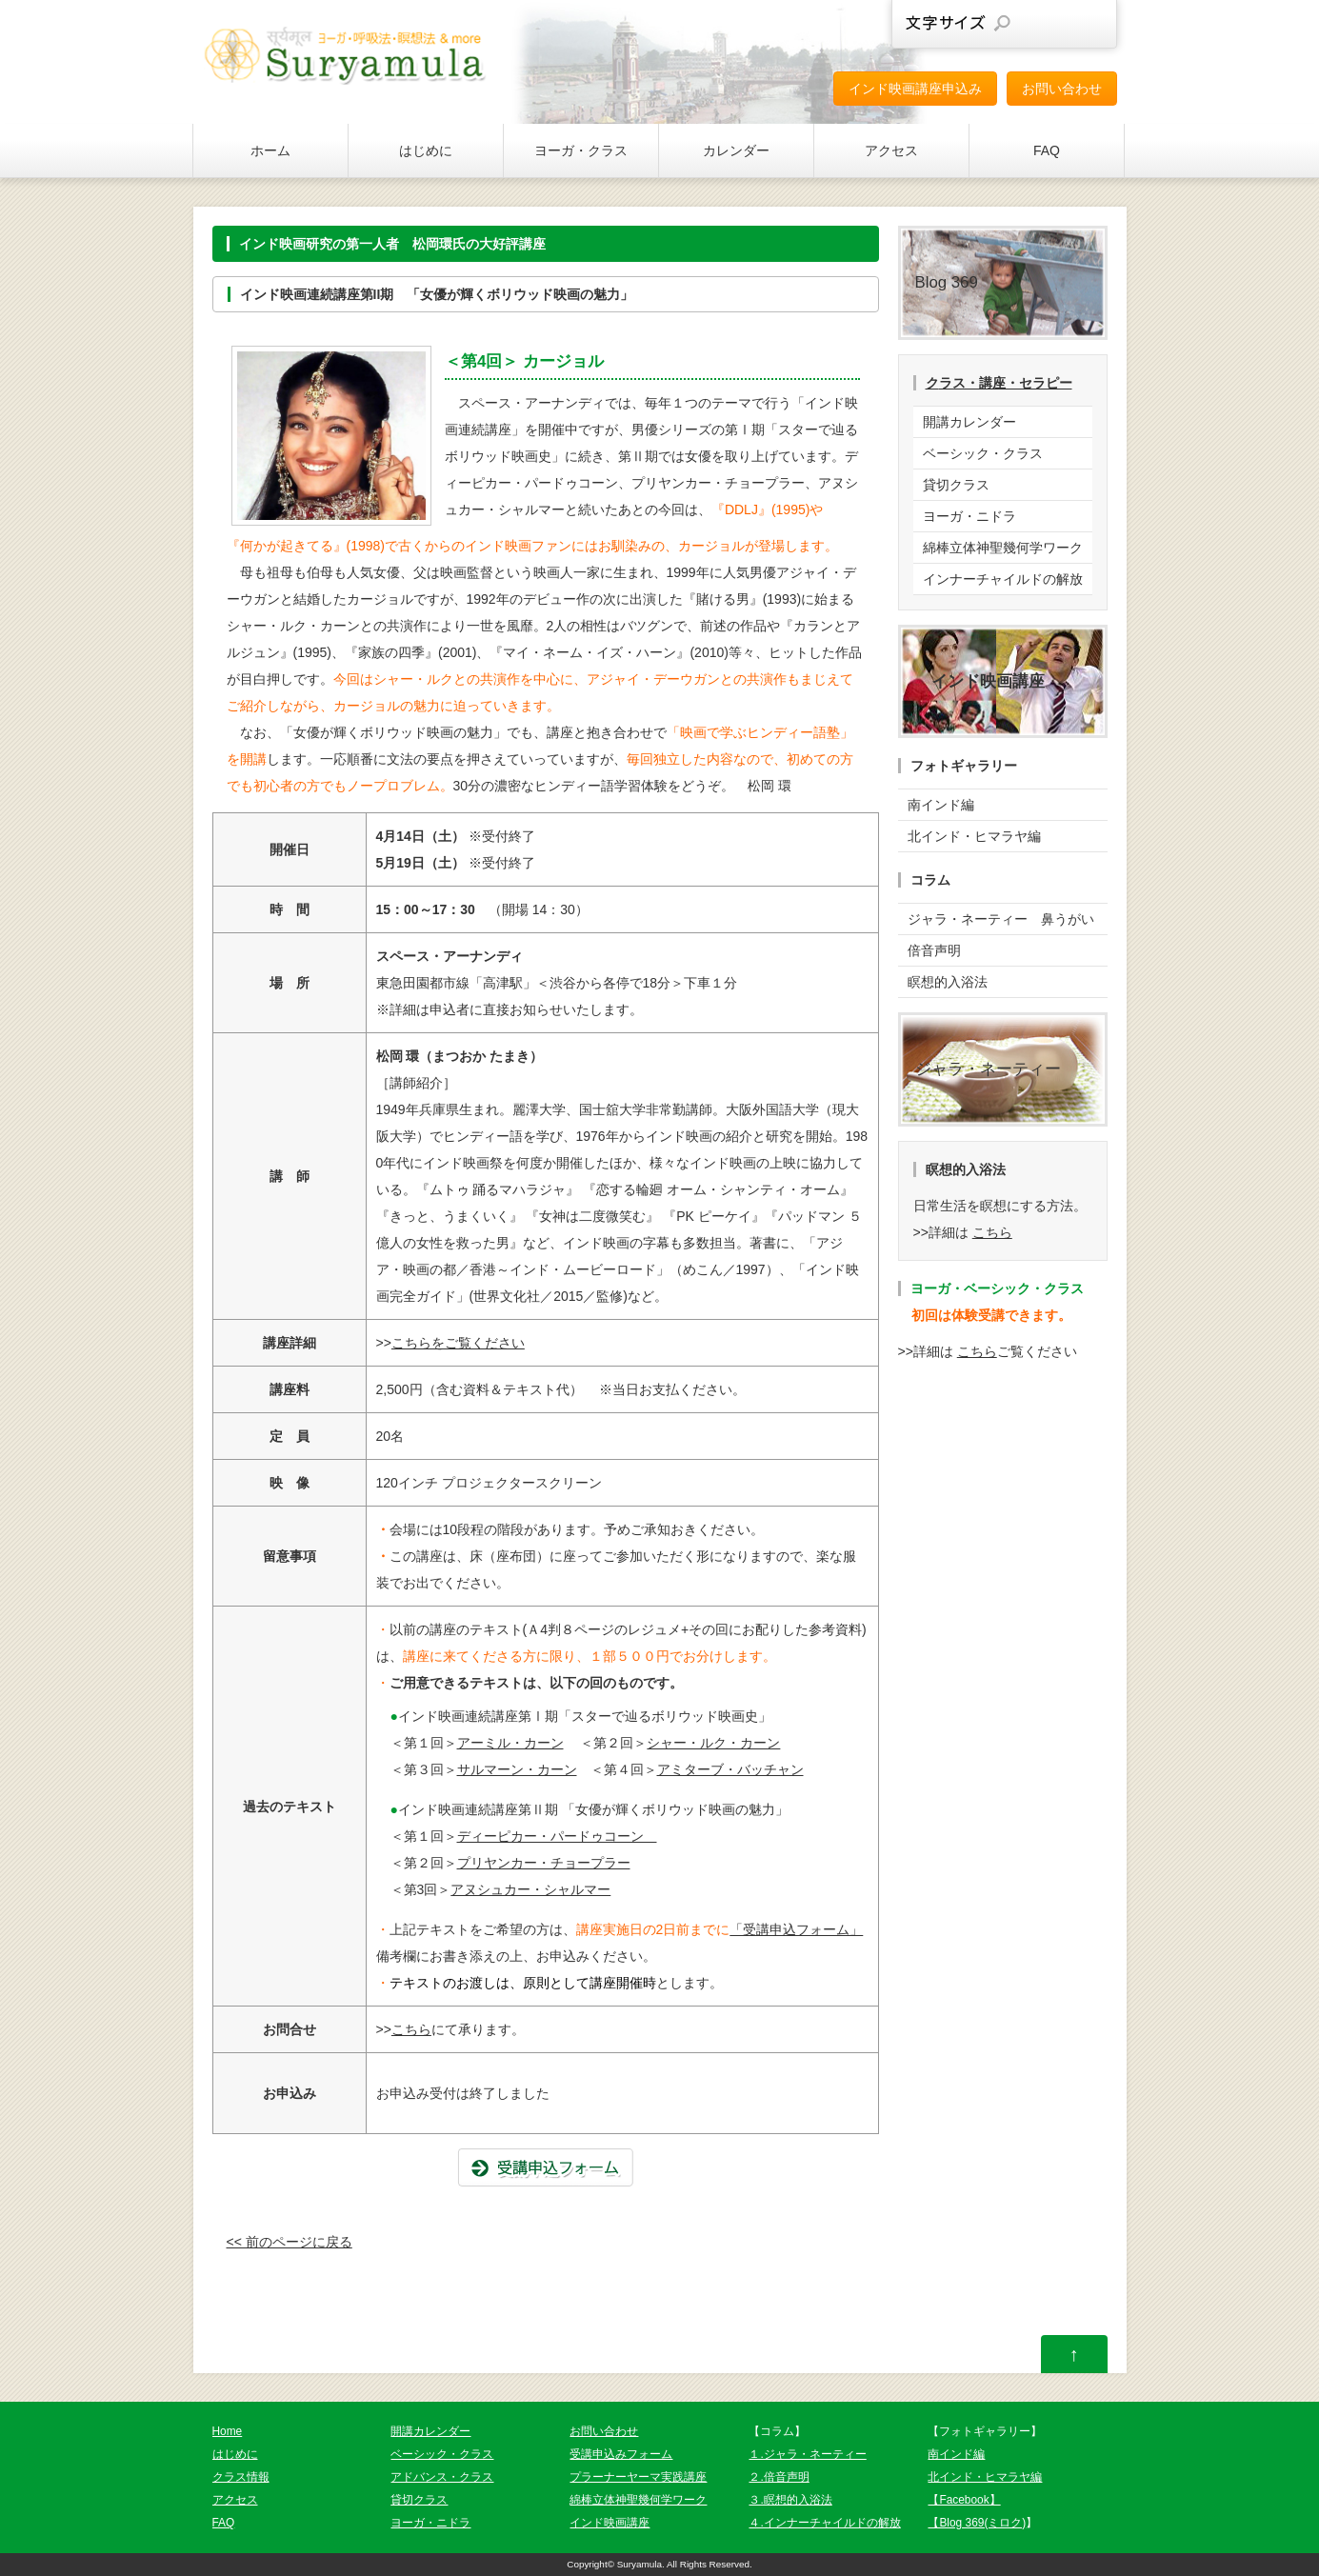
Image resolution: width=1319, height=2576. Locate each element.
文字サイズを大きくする (1087, 24)
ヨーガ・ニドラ (969, 516)
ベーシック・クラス (983, 453)
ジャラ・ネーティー (988, 1069)
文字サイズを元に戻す (1045, 24)
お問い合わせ (1062, 88)
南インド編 (941, 804)
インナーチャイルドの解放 (1003, 579)
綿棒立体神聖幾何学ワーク (1003, 547)
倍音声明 (934, 950)
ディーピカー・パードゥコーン (557, 1836)
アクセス (891, 150)
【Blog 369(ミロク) (977, 2522)
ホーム (270, 150)
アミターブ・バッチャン (730, 1769)
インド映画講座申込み (915, 88)
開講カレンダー (969, 421)
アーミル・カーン (510, 1742)
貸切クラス (956, 484)
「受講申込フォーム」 (796, 1929)
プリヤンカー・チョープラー (543, 1862)
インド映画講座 (610, 2522)
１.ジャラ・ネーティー (807, 2454)
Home (227, 2431)
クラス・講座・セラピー (999, 382)
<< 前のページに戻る (289, 2241)
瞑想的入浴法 (948, 981)
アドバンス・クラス (441, 2477)
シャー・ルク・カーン (713, 1742)
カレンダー (736, 150)
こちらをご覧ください (458, 1342)
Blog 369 (946, 282)
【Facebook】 (964, 2499)
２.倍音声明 (779, 2477)
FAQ (1046, 150)
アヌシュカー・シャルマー (530, 1889)
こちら (411, 2029)
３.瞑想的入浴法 (790, 2499)
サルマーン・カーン (517, 1769)
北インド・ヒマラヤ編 (974, 836)
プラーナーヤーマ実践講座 (638, 2477)
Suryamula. (641, 2564)
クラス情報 (241, 2477)
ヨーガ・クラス (581, 150)
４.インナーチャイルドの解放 (824, 2522)
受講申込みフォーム (621, 2454)
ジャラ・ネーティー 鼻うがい (1001, 919)
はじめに (425, 150)
